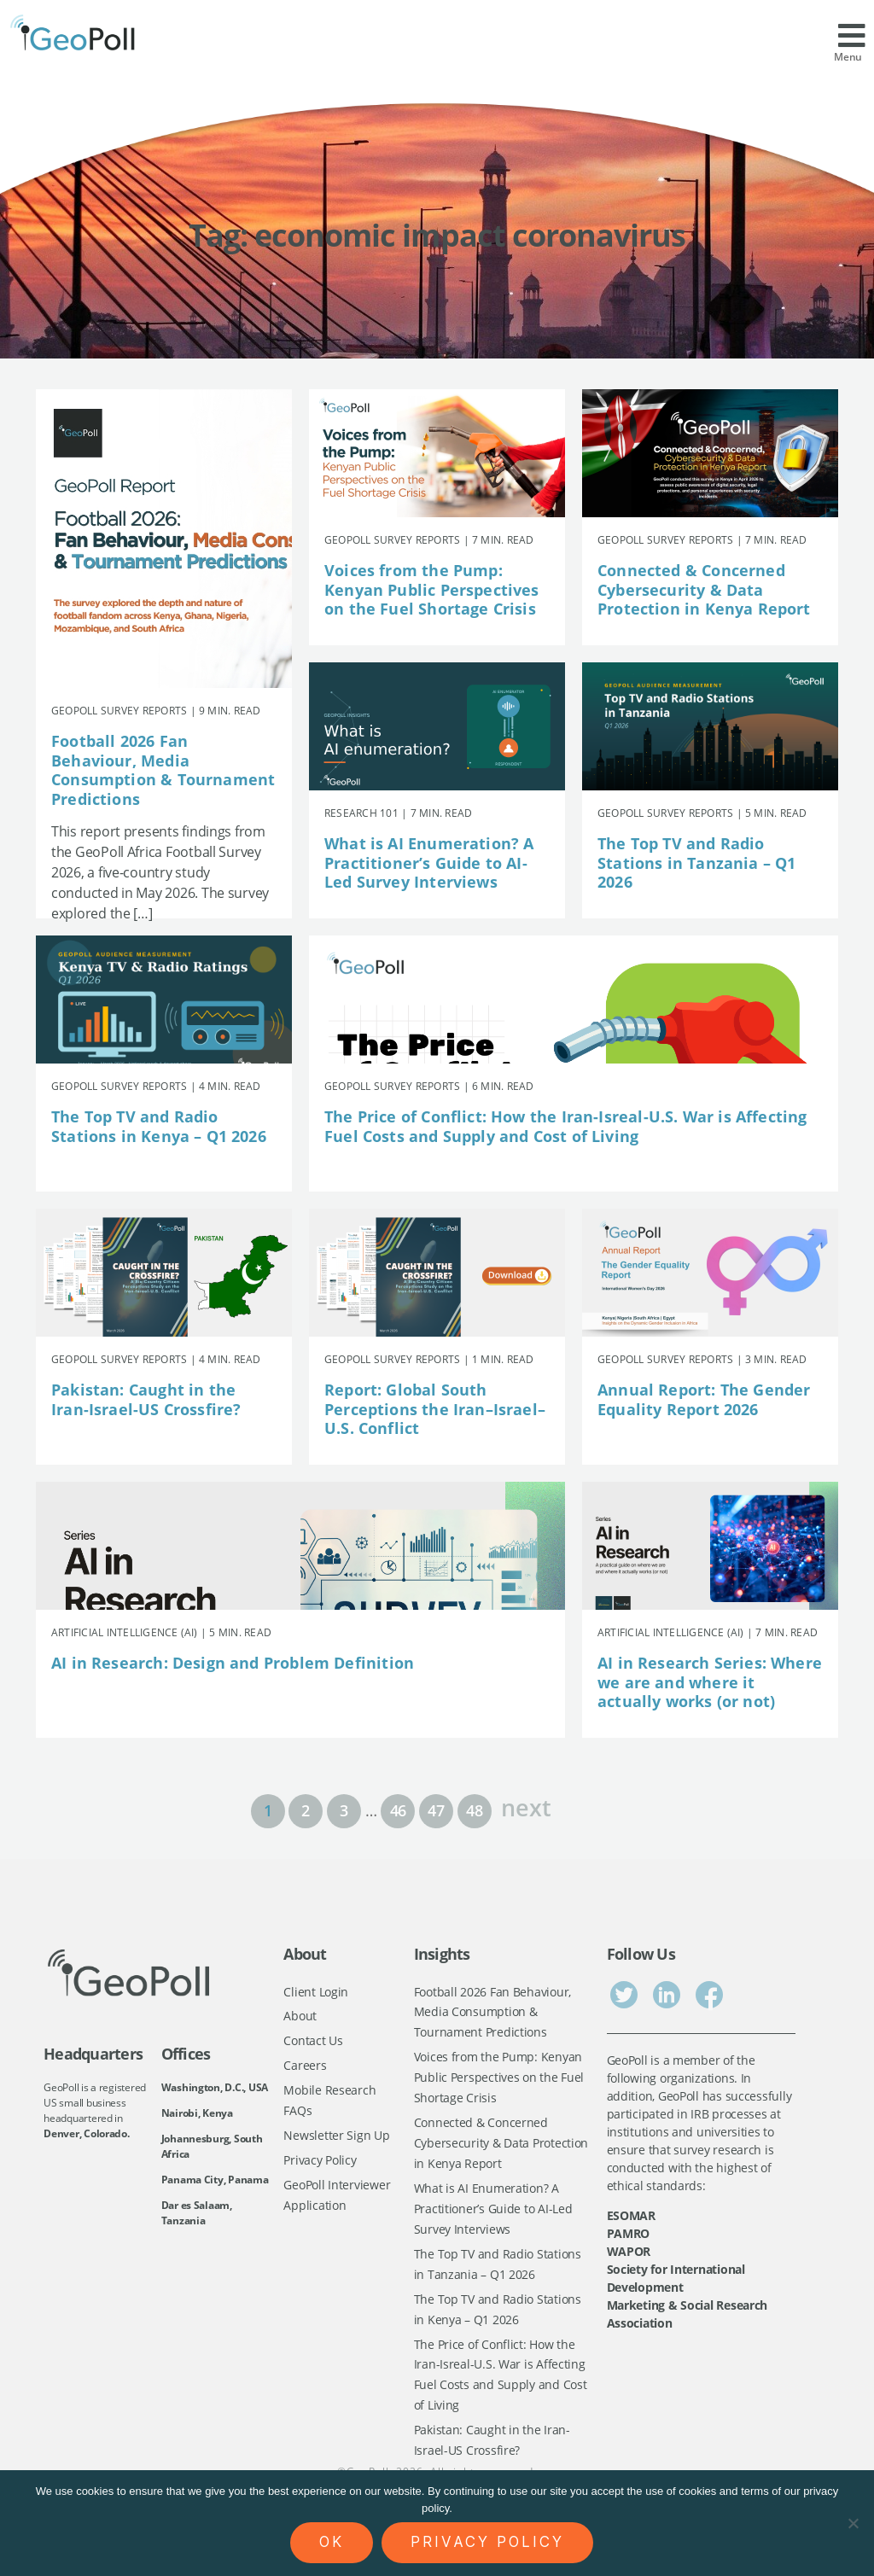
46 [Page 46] (398, 1810)
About (300, 2016)
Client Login (315, 1992)
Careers (304, 2067)
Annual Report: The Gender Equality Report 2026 (704, 1399)
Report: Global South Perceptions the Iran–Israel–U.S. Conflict (434, 1408)
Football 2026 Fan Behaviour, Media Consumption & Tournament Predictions (163, 770)
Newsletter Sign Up (336, 2138)
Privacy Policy (319, 2163)
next (526, 1806)
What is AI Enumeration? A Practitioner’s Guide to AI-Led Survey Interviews (429, 862)
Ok (331, 2541)
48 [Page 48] (474, 1810)
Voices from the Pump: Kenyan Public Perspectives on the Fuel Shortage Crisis (431, 589)
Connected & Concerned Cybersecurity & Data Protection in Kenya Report (704, 589)
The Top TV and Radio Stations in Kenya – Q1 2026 (158, 1126)
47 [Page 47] (436, 1810)
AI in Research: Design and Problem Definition (232, 1662)
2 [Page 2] (305, 1810)
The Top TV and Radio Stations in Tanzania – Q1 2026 (696, 862)
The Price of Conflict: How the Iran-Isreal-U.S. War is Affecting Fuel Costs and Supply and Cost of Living (565, 1126)
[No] (852, 2523)
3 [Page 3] (344, 1810)
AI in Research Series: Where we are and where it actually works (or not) (709, 1681)
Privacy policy (487, 2541)
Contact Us (312, 2042)
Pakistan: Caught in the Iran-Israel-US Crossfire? (146, 1399)
